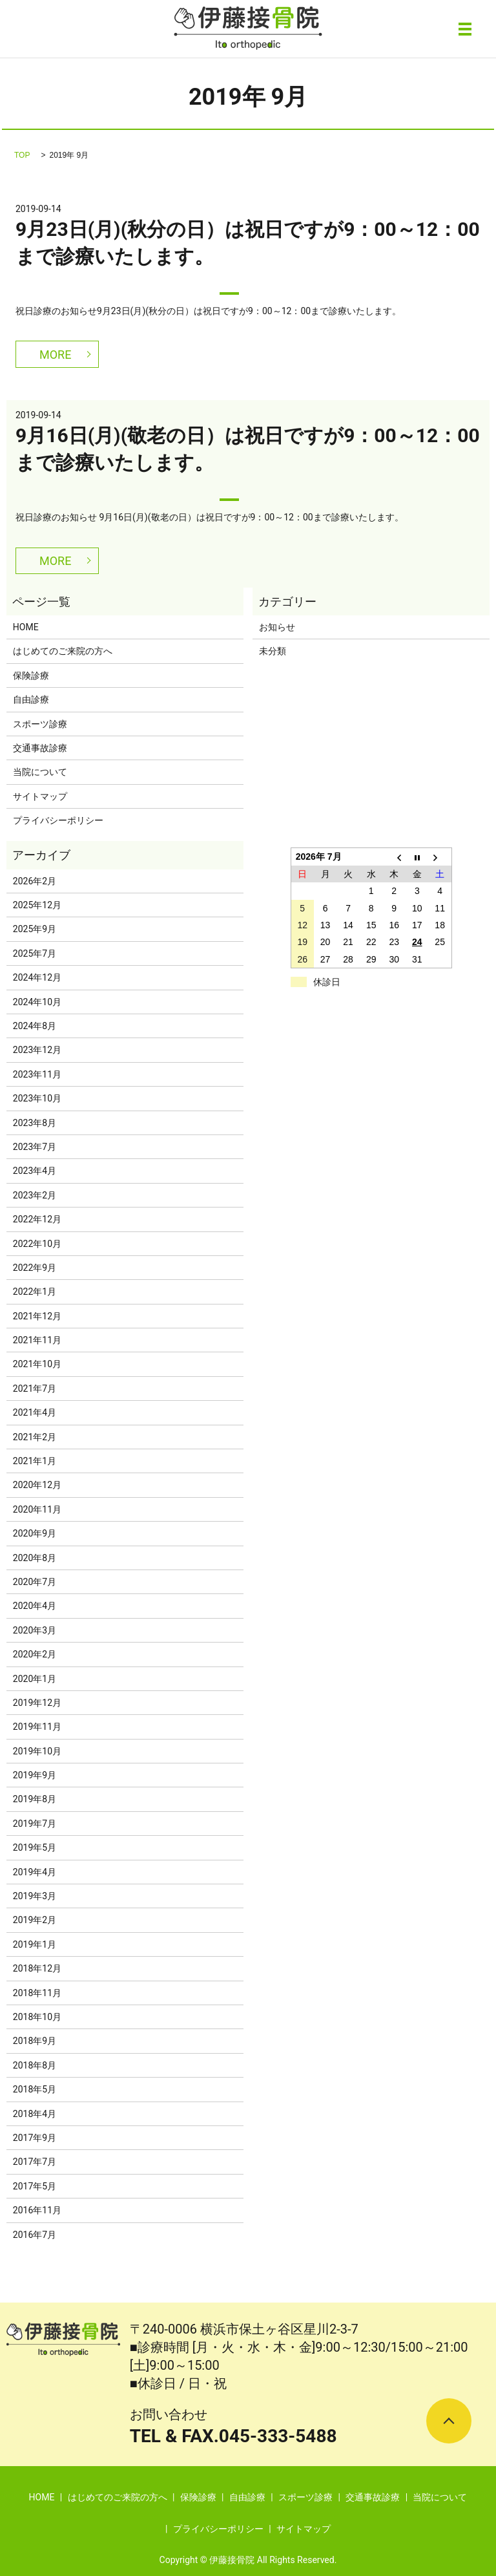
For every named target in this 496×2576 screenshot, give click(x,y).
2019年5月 (34, 1847)
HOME (26, 627)
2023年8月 (34, 1123)
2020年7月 (34, 1582)
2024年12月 (37, 977)
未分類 (272, 651)
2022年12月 (37, 1219)
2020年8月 (34, 1558)
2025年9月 (34, 929)
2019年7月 (34, 1823)
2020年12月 (37, 1485)
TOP (22, 155)
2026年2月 (34, 881)
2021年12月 (37, 1316)
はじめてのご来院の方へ (62, 651)
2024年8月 (34, 1026)
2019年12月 (37, 1703)
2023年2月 (34, 1195)
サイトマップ (40, 796)
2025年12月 (37, 905)
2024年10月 (37, 1002)
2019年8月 (34, 1799)
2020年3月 (34, 1630)
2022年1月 (34, 1291)
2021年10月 (37, 1364)
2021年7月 (34, 1388)
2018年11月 (37, 1993)
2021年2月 (34, 1437)
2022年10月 (37, 1244)
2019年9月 (34, 1775)
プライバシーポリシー (58, 820)
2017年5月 (34, 2186)
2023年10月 (37, 1098)
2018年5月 (34, 2089)
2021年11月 (37, 1340)
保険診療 (31, 675)
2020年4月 (34, 1606)
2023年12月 (37, 1050)
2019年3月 (34, 1896)
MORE (55, 354)
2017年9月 (34, 2138)
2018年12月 (37, 1968)
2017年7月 (34, 2161)
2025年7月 (34, 953)
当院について (40, 772)
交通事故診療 (40, 748)
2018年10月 (37, 2017)
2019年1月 (34, 1944)
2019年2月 (34, 1920)
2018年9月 (34, 2041)
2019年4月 (34, 1872)
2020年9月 (34, 1533)
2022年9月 (34, 1267)
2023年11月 (37, 1074)
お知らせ (277, 627)
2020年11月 (37, 1509)
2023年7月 (34, 1147)
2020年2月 (34, 1654)
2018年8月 (34, 2065)
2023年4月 (34, 1171)
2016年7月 (34, 2235)
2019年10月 (37, 1751)
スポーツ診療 (40, 724)
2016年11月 (37, 2210)
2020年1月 (34, 1679)
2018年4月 (34, 2114)
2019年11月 (37, 1726)
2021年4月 (34, 1412)
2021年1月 (34, 1461)
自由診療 (31, 699)
